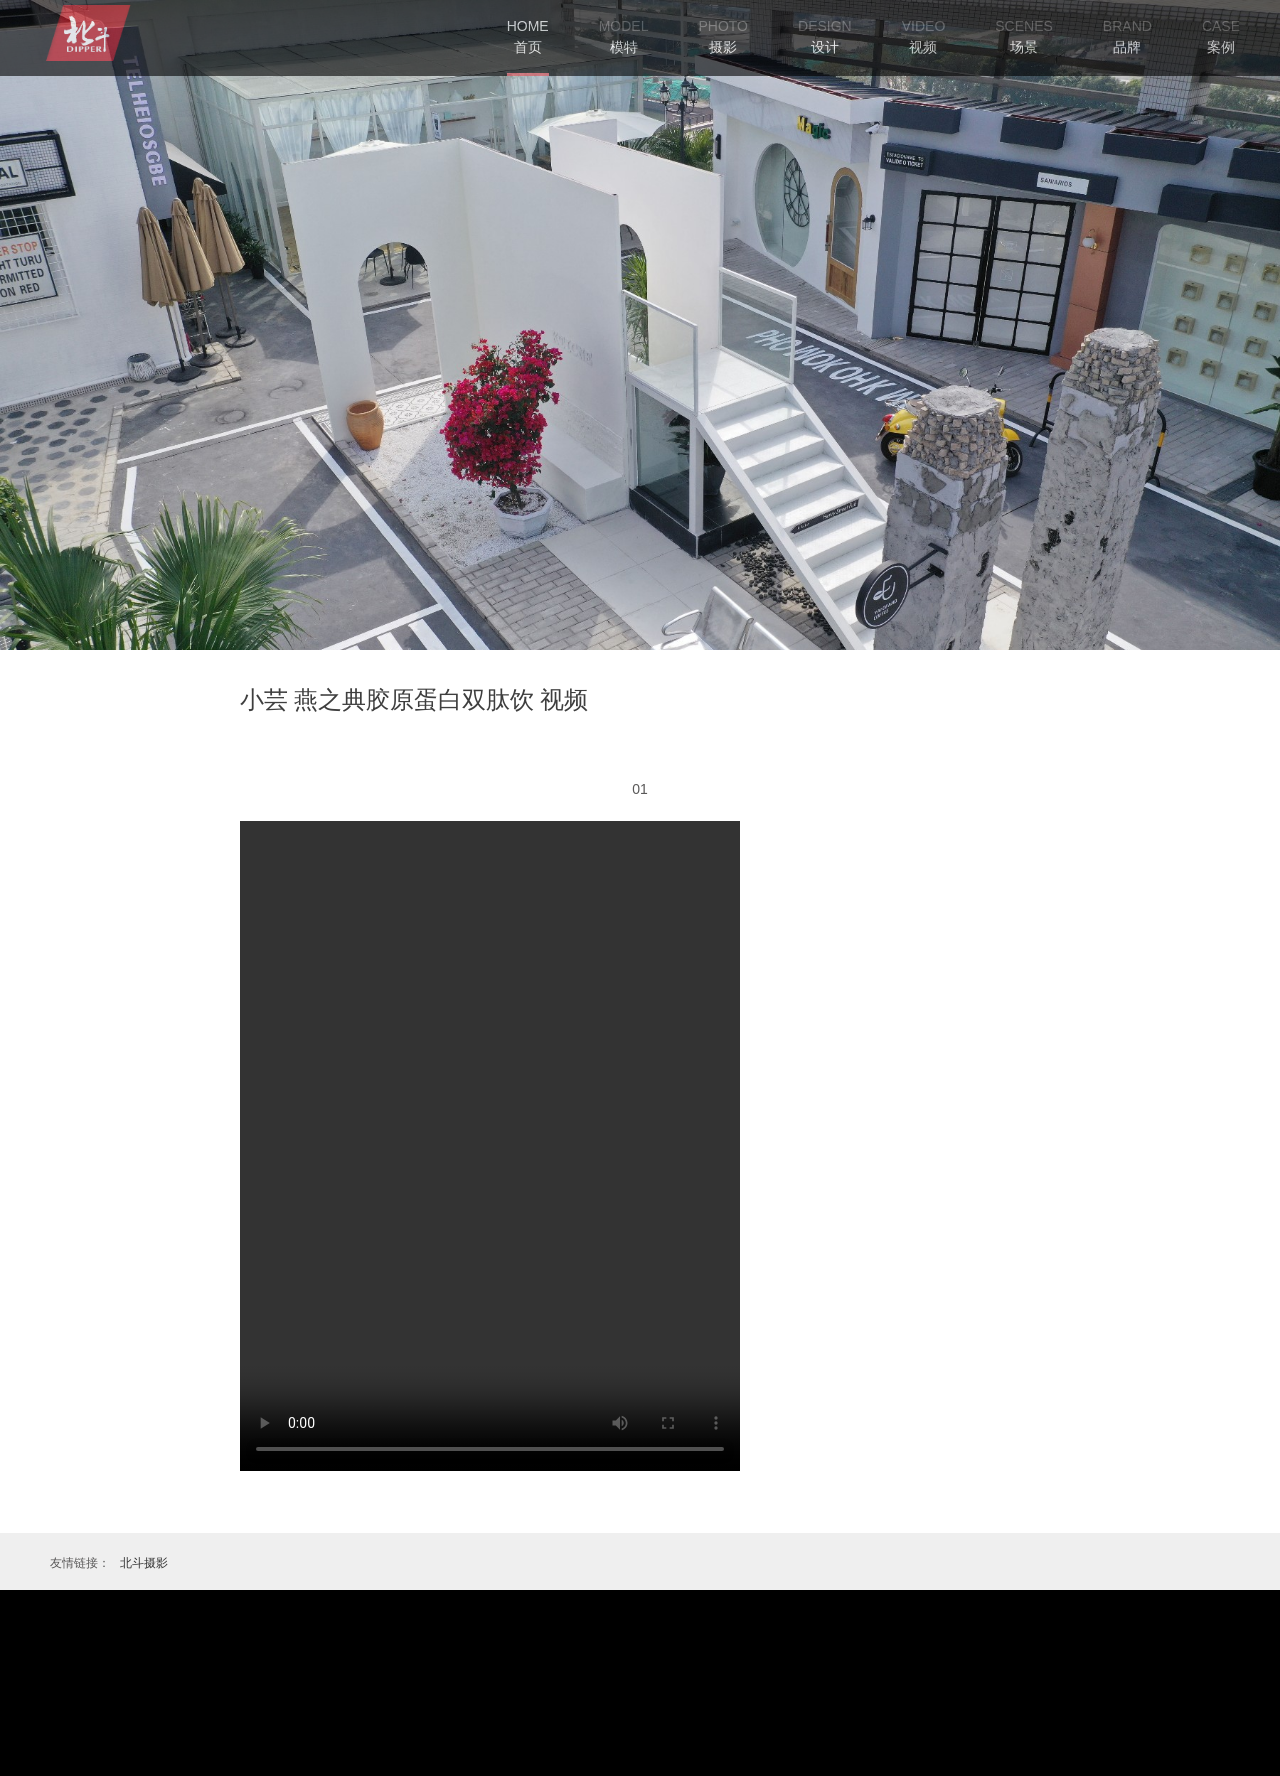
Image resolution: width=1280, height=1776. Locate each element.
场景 (1024, 47)
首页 (528, 35)
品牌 (1127, 47)
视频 (923, 47)
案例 (1221, 47)
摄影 (723, 47)
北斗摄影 (144, 1563)
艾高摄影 (86, 33)
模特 (624, 47)
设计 (825, 47)
